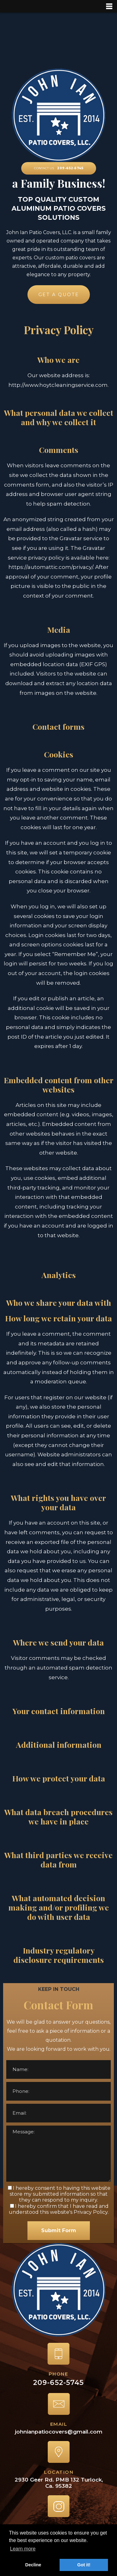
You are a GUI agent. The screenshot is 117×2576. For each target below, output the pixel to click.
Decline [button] (33, 2564)
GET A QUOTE (58, 294)
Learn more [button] (23, 2548)
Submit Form (58, 2230)
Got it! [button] (83, 2564)
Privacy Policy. (91, 2212)
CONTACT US (58, 168)
